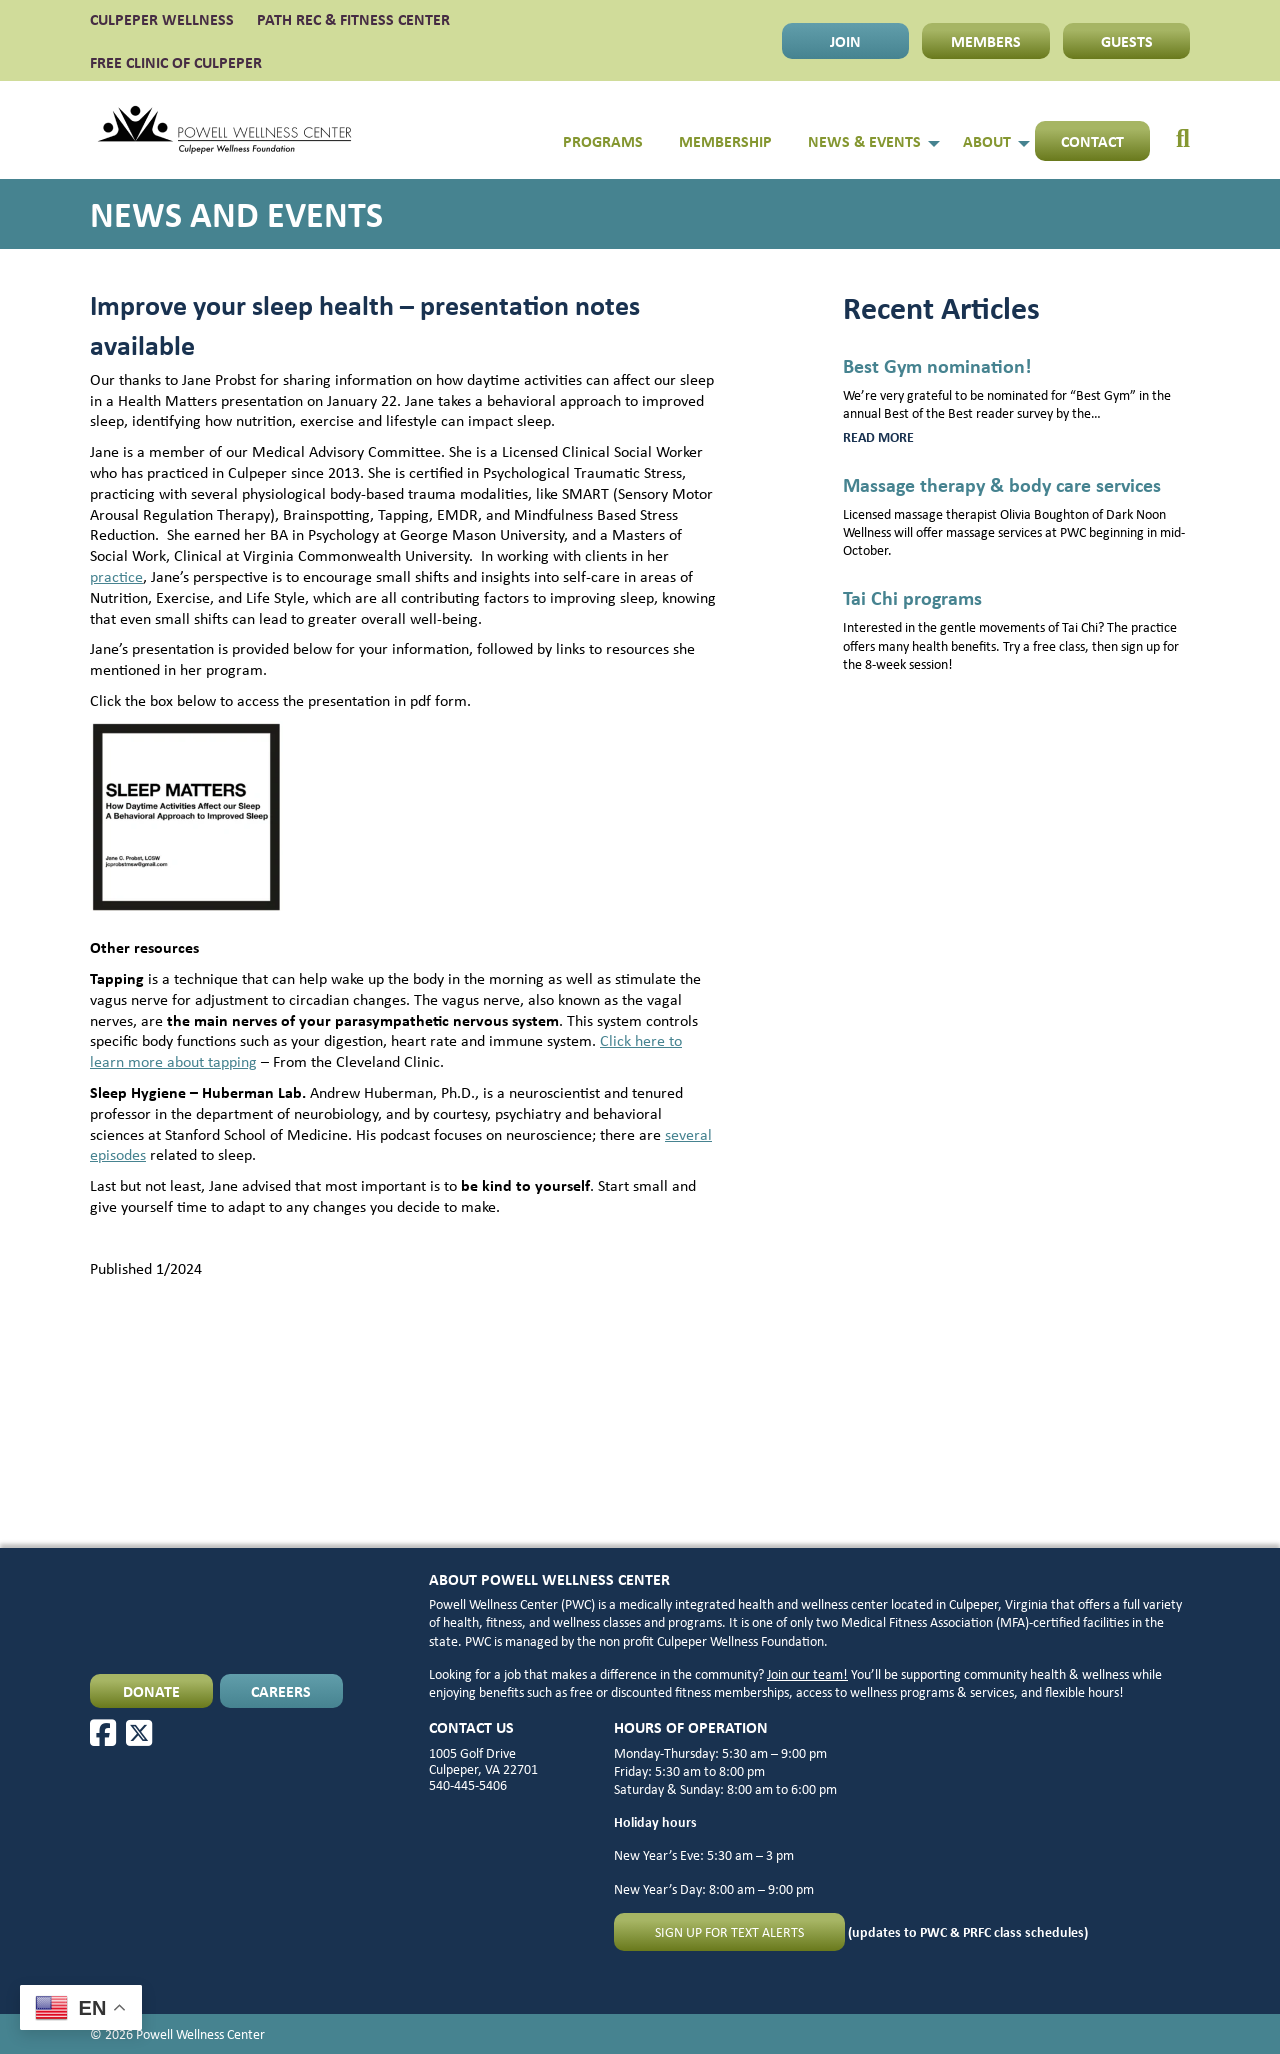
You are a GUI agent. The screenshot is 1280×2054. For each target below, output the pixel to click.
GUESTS (1127, 41)
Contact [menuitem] (1092, 141)
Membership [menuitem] (725, 141)
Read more (920, 437)
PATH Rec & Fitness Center (353, 19)
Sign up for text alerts (729, 1931)
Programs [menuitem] (603, 141)
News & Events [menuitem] (864, 141)
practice (116, 576)
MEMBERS (986, 41)
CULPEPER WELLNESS (162, 19)
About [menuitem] (987, 141)
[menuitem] (1170, 130)
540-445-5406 (468, 1784)
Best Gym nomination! (937, 365)
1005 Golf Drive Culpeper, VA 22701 (483, 1760)
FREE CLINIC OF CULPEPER (176, 62)
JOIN (845, 41)
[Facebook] (103, 1733)
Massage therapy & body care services (1002, 484)
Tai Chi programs (912, 597)
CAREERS (281, 1691)
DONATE (151, 1691)
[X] (139, 1733)
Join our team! (807, 1673)
